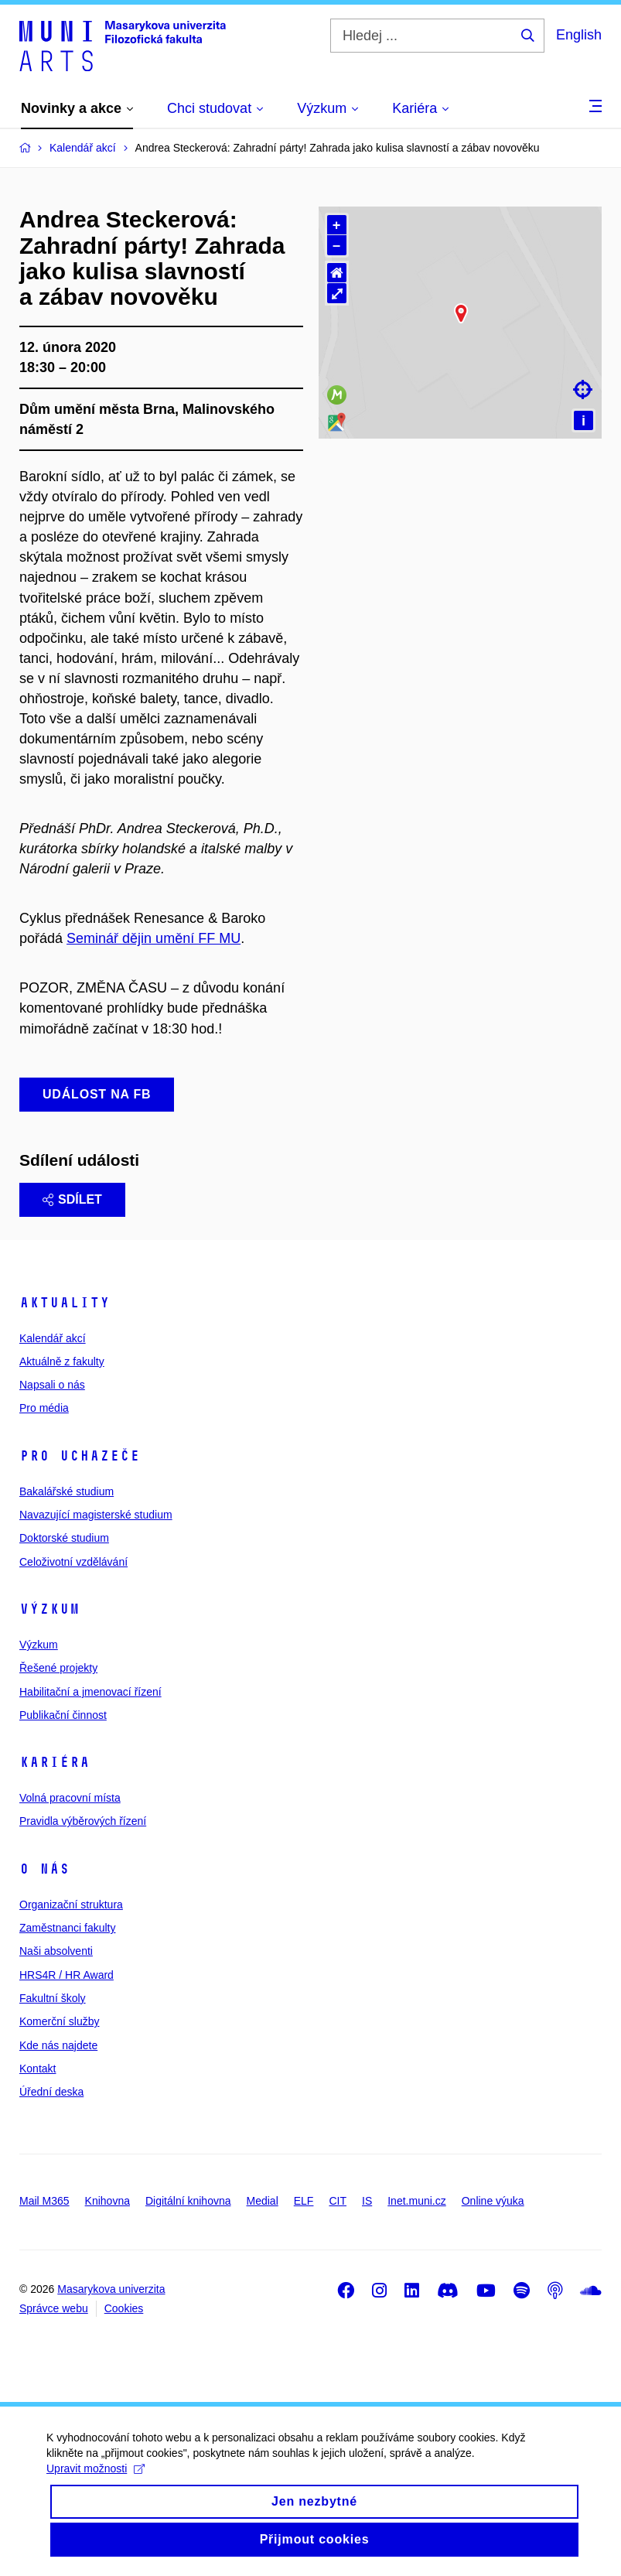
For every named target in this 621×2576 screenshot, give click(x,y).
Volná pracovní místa (70, 1798)
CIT (337, 2201)
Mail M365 (44, 2201)
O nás (44, 1868)
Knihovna (107, 2201)
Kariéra (54, 1762)
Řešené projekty (58, 1668)
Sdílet (72, 1199)
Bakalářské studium (66, 1491)
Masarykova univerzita (111, 2289)
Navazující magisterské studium (95, 1514)
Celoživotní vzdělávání (73, 1562)
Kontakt (37, 2068)
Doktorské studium (64, 1538)
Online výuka (493, 2201)
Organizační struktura (71, 1904)
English (579, 35)
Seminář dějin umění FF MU (154, 938)
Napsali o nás (52, 1385)
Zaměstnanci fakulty (67, 1928)
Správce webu (53, 2308)
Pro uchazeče (79, 1455)
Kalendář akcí (52, 1338)
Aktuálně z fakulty (61, 1361)
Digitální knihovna (188, 2201)
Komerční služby (59, 2021)
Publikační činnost (63, 1715)
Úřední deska (51, 2092)
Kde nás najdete (58, 2045)
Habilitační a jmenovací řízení (90, 1692)
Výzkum (49, 1609)
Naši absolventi (56, 1951)
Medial (262, 2201)
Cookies (124, 2308)
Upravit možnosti (95, 2481)
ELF (304, 2201)
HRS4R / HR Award (66, 1975)
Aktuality (64, 1302)
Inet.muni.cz (416, 2201)
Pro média (44, 1408)
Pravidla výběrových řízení (82, 1821)
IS (367, 2201)
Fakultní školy (52, 1998)
